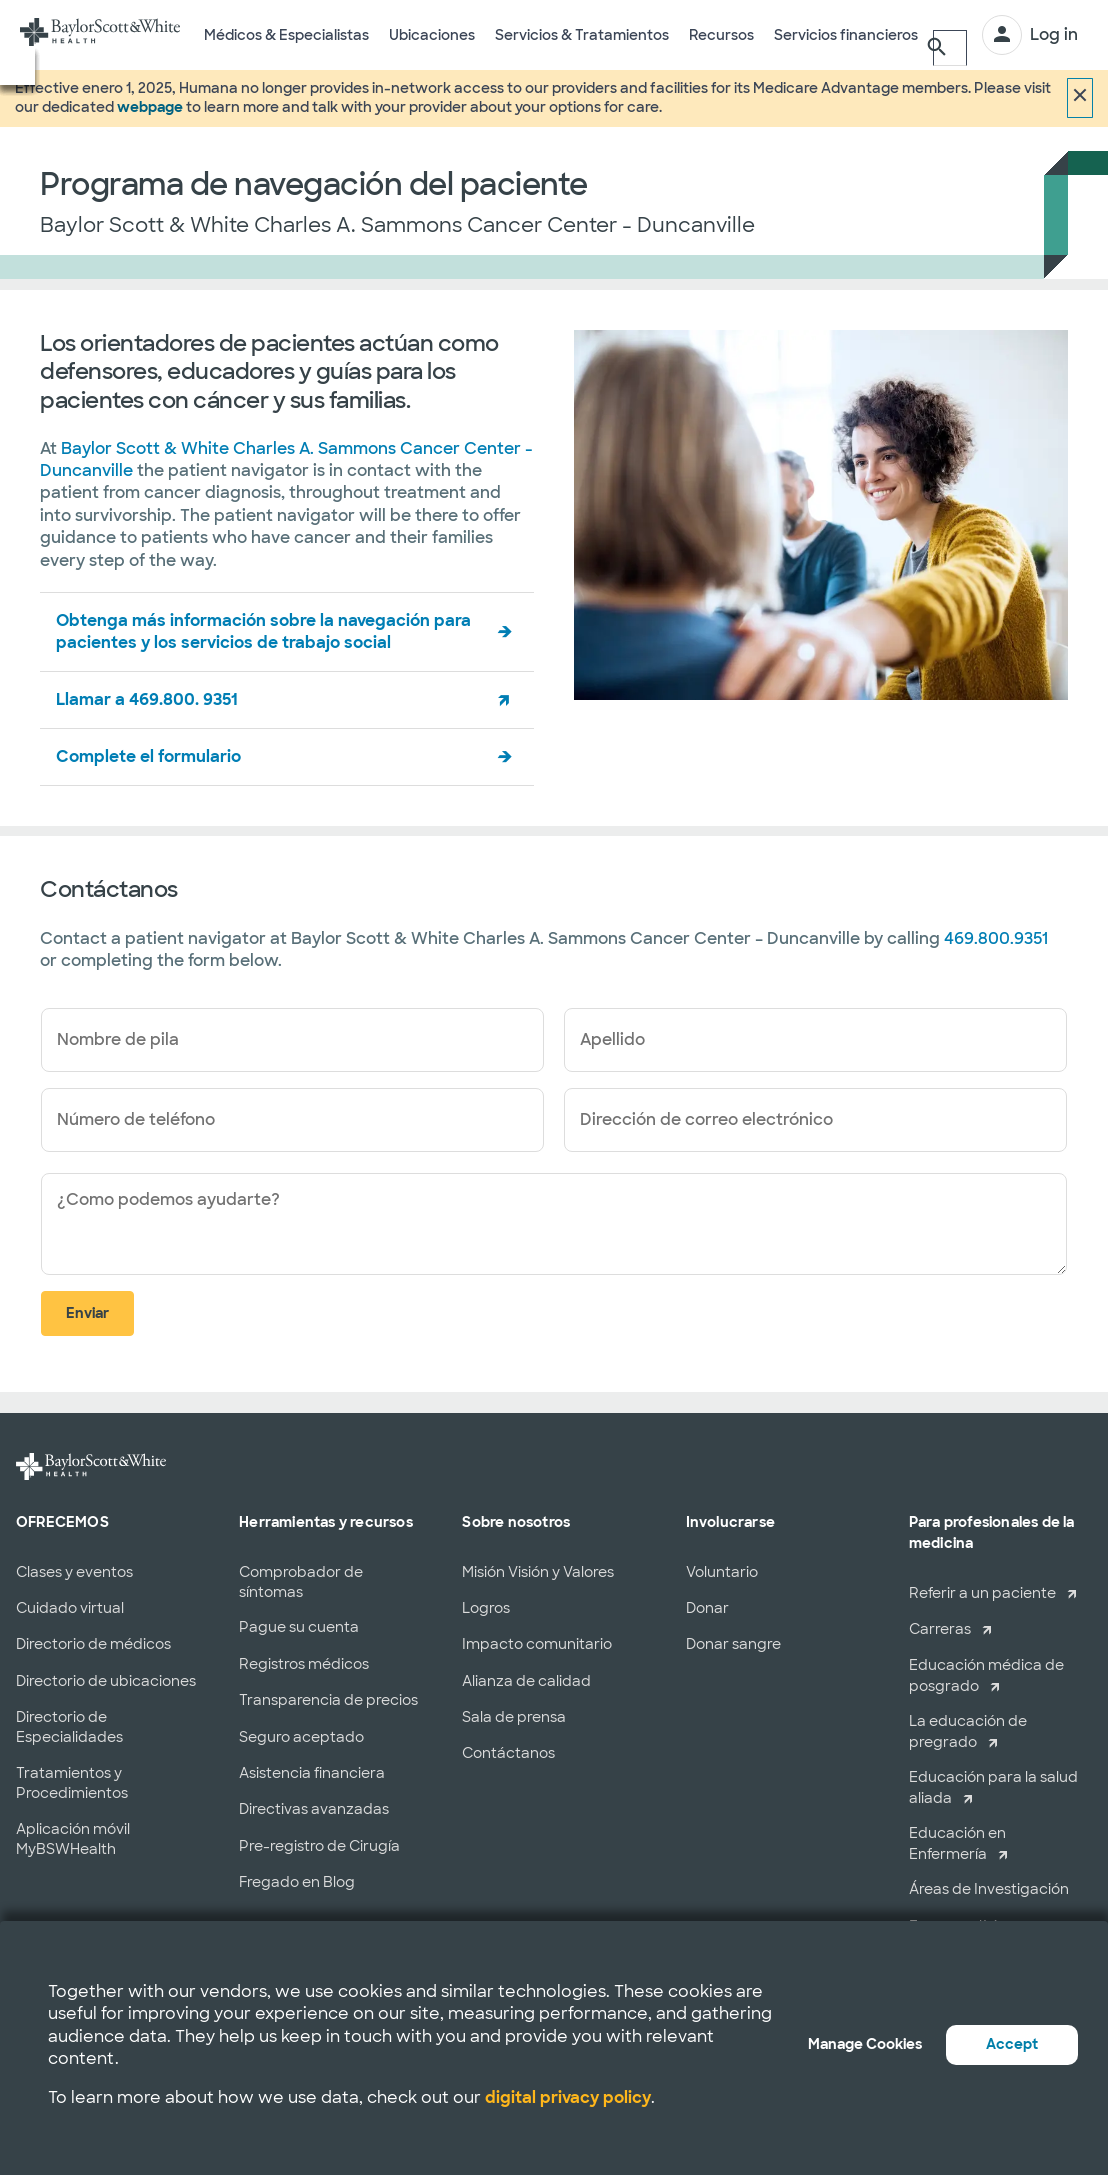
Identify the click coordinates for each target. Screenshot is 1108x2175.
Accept (1012, 2044)
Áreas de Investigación (989, 1889)
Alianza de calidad (526, 1681)
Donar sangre (733, 1644)
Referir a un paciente (982, 1593)
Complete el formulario (148, 756)
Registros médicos (304, 1664)
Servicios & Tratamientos (582, 48)
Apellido (612, 1039)
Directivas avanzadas (314, 1809)
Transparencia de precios (328, 1700)
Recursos (721, 48)
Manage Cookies (865, 2044)
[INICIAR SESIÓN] (1030, 35)
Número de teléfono (136, 1119)
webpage (150, 107)
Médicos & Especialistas (286, 48)
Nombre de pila (118, 1039)
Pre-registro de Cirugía (319, 1846)
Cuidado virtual (70, 1608)
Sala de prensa (514, 1717)
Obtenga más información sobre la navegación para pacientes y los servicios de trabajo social (263, 631)
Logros (486, 1608)
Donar (707, 1608)
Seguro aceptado (301, 1737)
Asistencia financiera (312, 1773)
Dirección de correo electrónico (706, 1119)
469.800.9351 (996, 938)
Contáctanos (508, 1753)
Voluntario (722, 1572)
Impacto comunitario (537, 1644)
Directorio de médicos (93, 1644)
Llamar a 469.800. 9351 (147, 699)
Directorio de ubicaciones (106, 1681)
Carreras (940, 1629)
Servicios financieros (846, 48)
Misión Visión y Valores (538, 1572)
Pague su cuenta (299, 1627)
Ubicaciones (432, 48)
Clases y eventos (74, 1572)
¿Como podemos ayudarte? (168, 1199)
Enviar (87, 1313)
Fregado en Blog (297, 1882)
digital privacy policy (568, 2097)
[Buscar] (947, 35)
